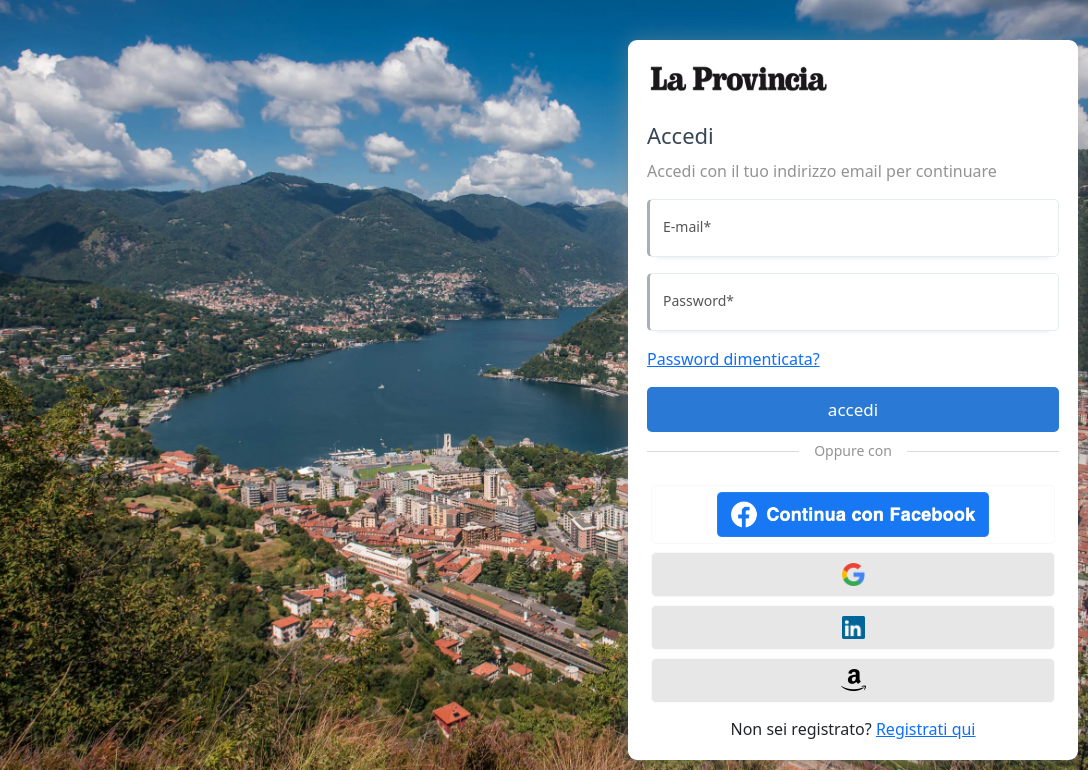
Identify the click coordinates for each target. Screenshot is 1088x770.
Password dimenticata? (733, 359)
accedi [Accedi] (853, 409)
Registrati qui (926, 729)
